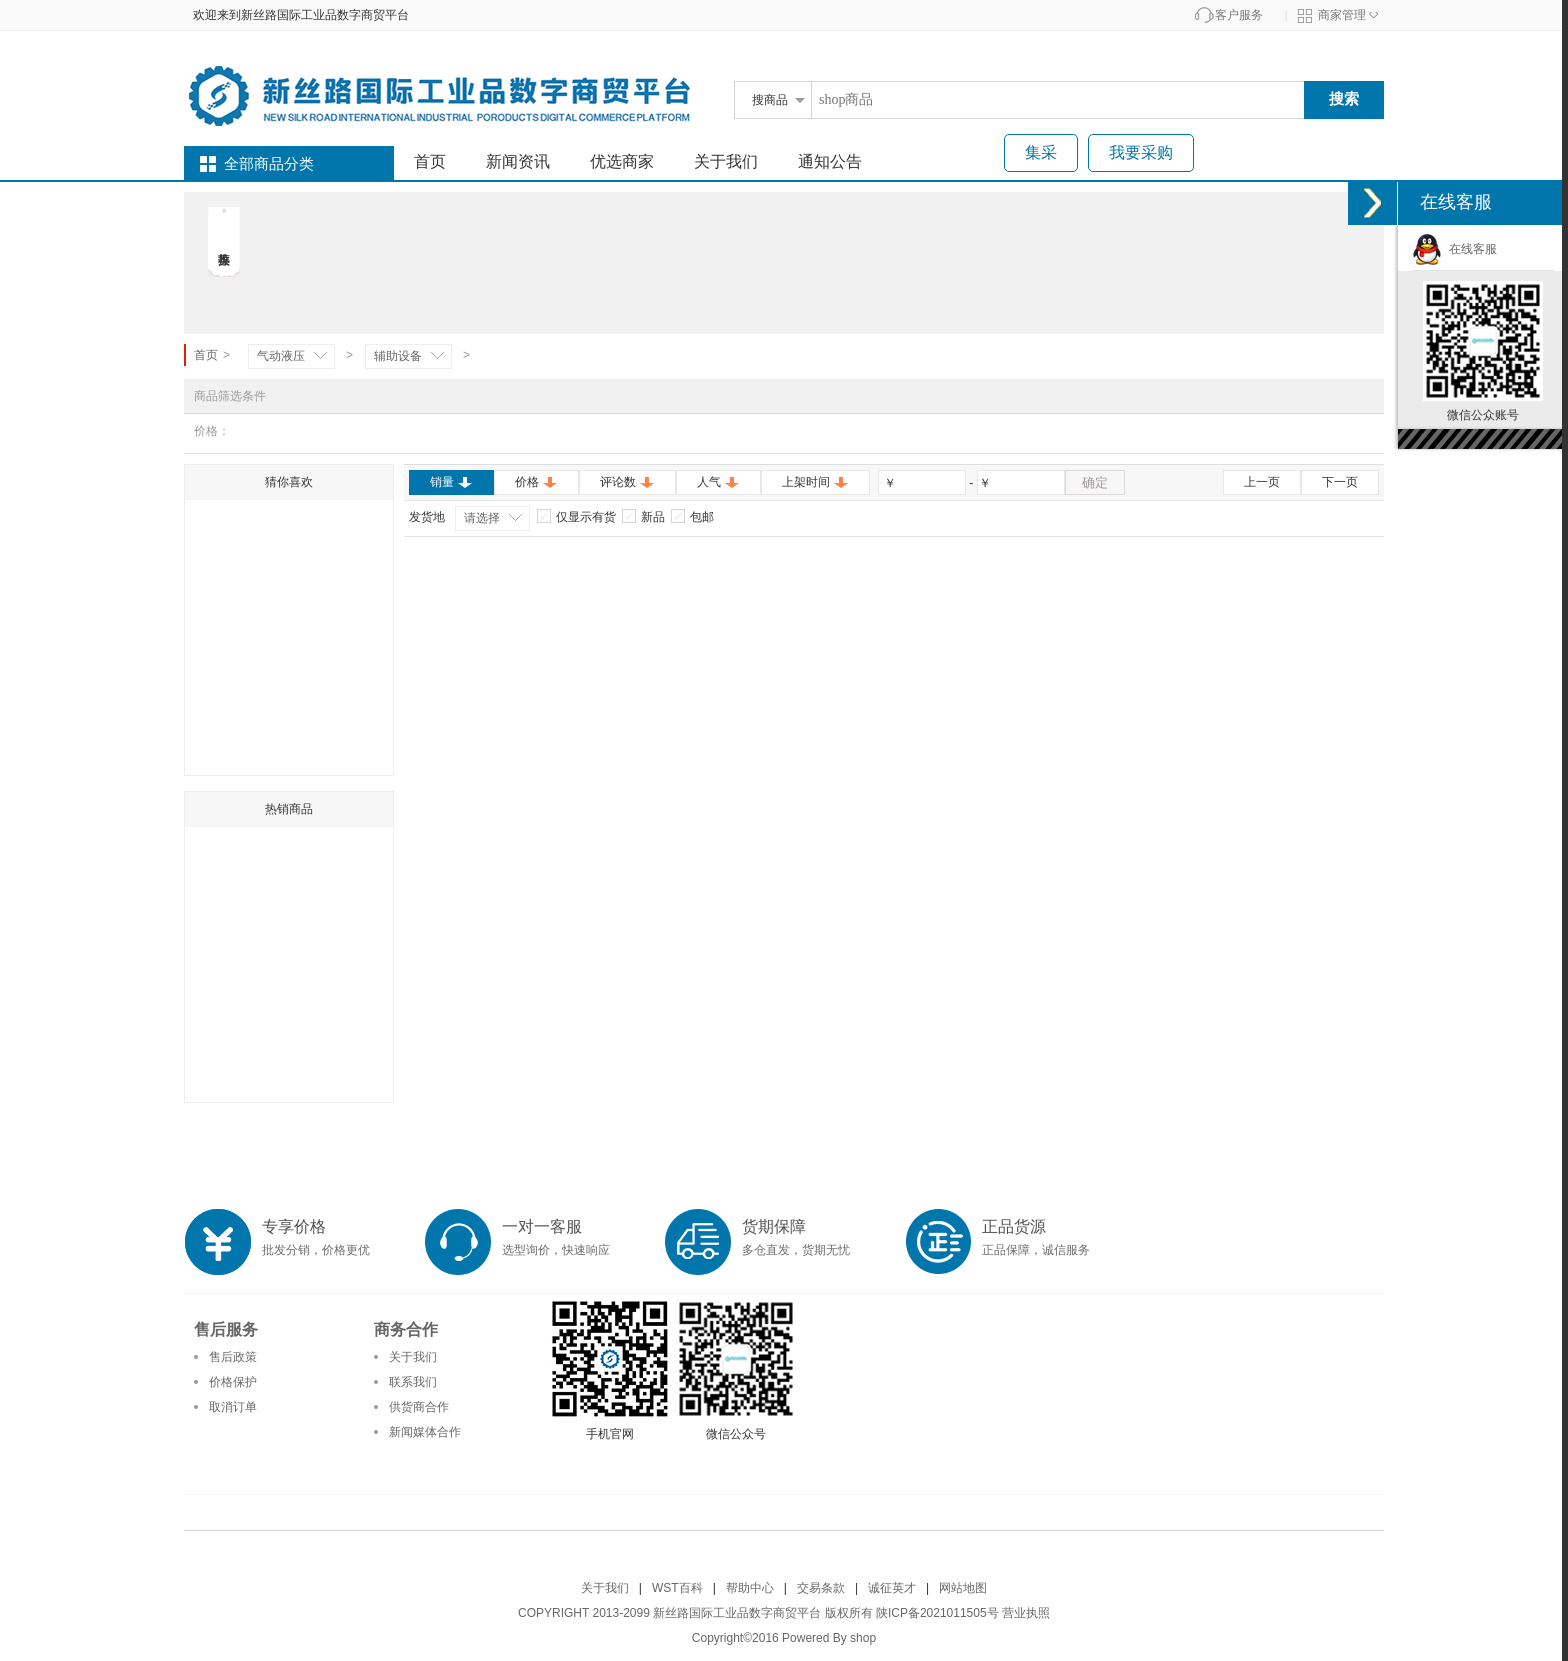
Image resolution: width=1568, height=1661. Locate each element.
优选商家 (622, 161)
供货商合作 (419, 1407)
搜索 (1344, 98)
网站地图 (963, 1588)
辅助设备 (398, 356)
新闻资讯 (518, 161)
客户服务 (1239, 15)
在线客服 (1454, 249)
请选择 (482, 518)
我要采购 (1141, 152)
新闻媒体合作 (425, 1432)
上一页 (1262, 482)
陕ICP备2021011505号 (937, 1613)
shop (863, 1638)
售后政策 (233, 1357)
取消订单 (233, 1407)
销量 (451, 482)
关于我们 (726, 161)
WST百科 (677, 1588)
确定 (1095, 482)
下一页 (1340, 482)
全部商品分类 (269, 164)
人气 (718, 482)
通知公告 (830, 161)
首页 (430, 161)
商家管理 (1342, 15)
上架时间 (815, 482)
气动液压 (281, 356)
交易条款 (821, 1588)
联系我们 (413, 1382)
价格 (536, 482)
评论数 (627, 482)
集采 (1041, 152)
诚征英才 (892, 1588)
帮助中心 (750, 1588)
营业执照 (1026, 1613)
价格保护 (233, 1382)
